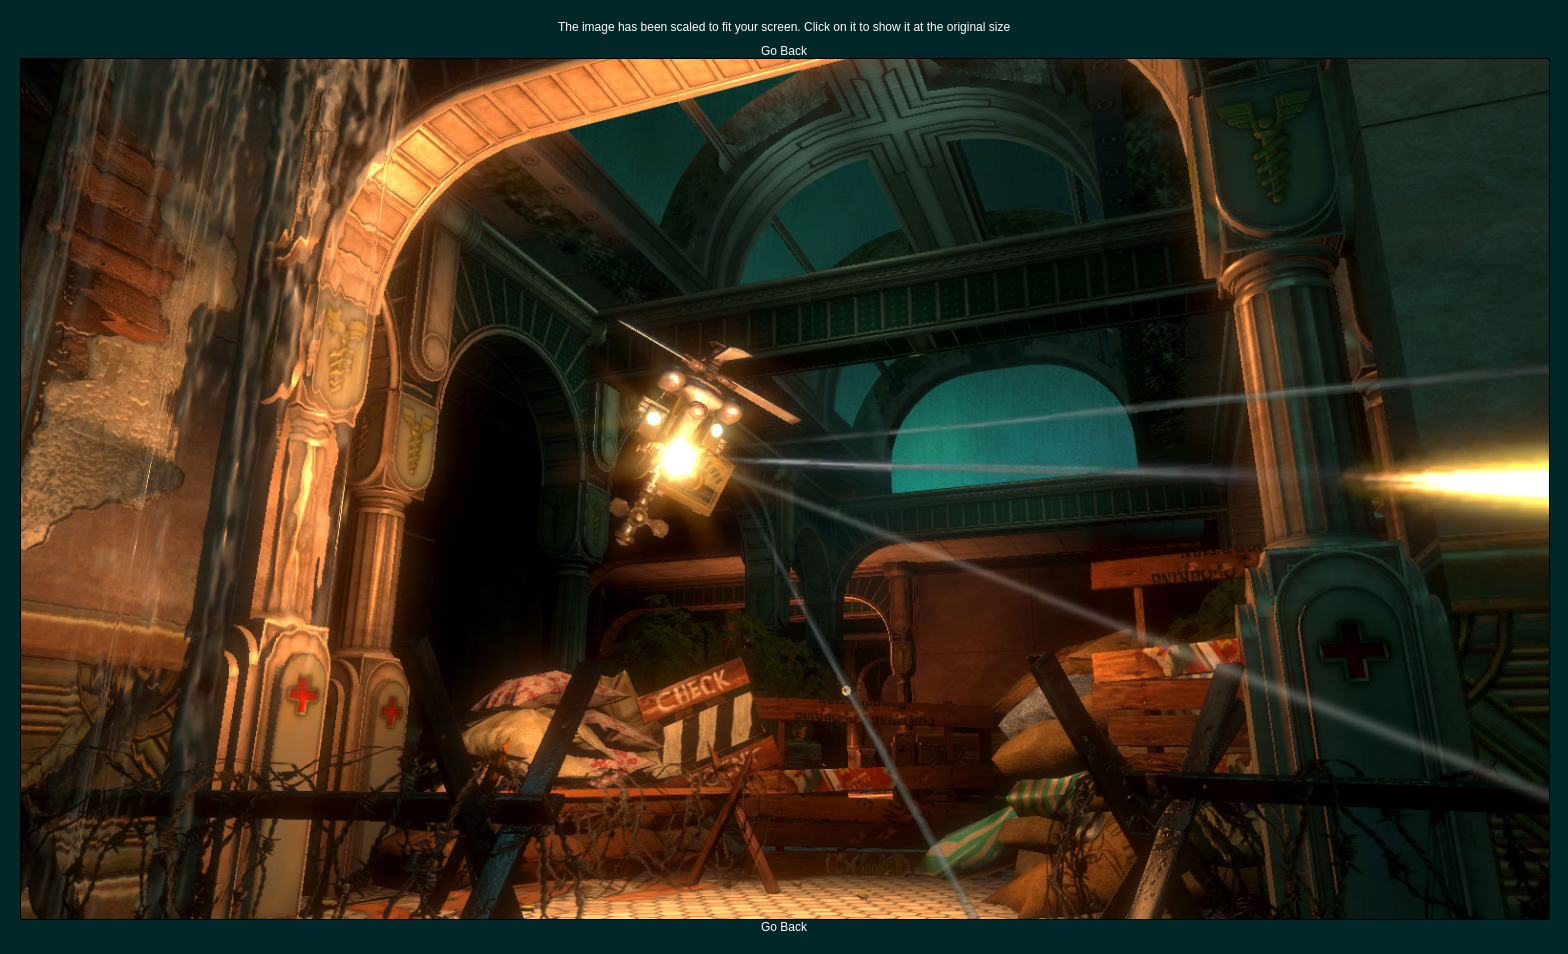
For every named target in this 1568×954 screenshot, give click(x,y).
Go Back (784, 51)
